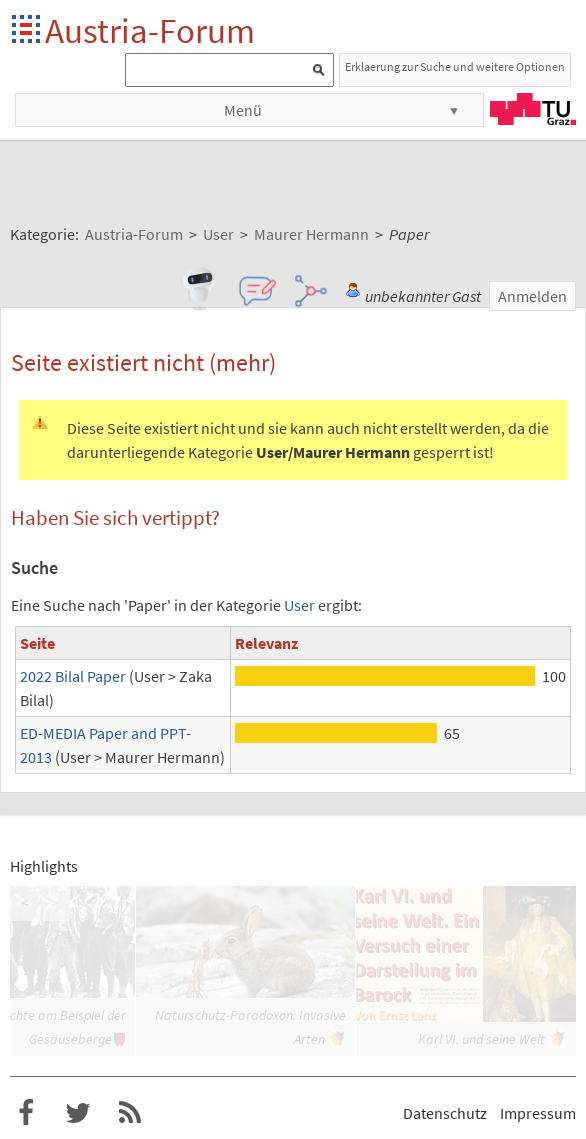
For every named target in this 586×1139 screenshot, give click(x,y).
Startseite (27, 30)
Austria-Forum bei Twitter (78, 1113)
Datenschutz (445, 1113)
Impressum (538, 1113)
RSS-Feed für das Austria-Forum (130, 1113)
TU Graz (533, 109)
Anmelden (532, 296)
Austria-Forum (150, 30)
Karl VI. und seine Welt (481, 1039)
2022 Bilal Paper (73, 676)
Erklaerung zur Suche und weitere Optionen (455, 66)
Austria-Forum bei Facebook (26, 1113)
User (299, 605)
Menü (243, 110)
